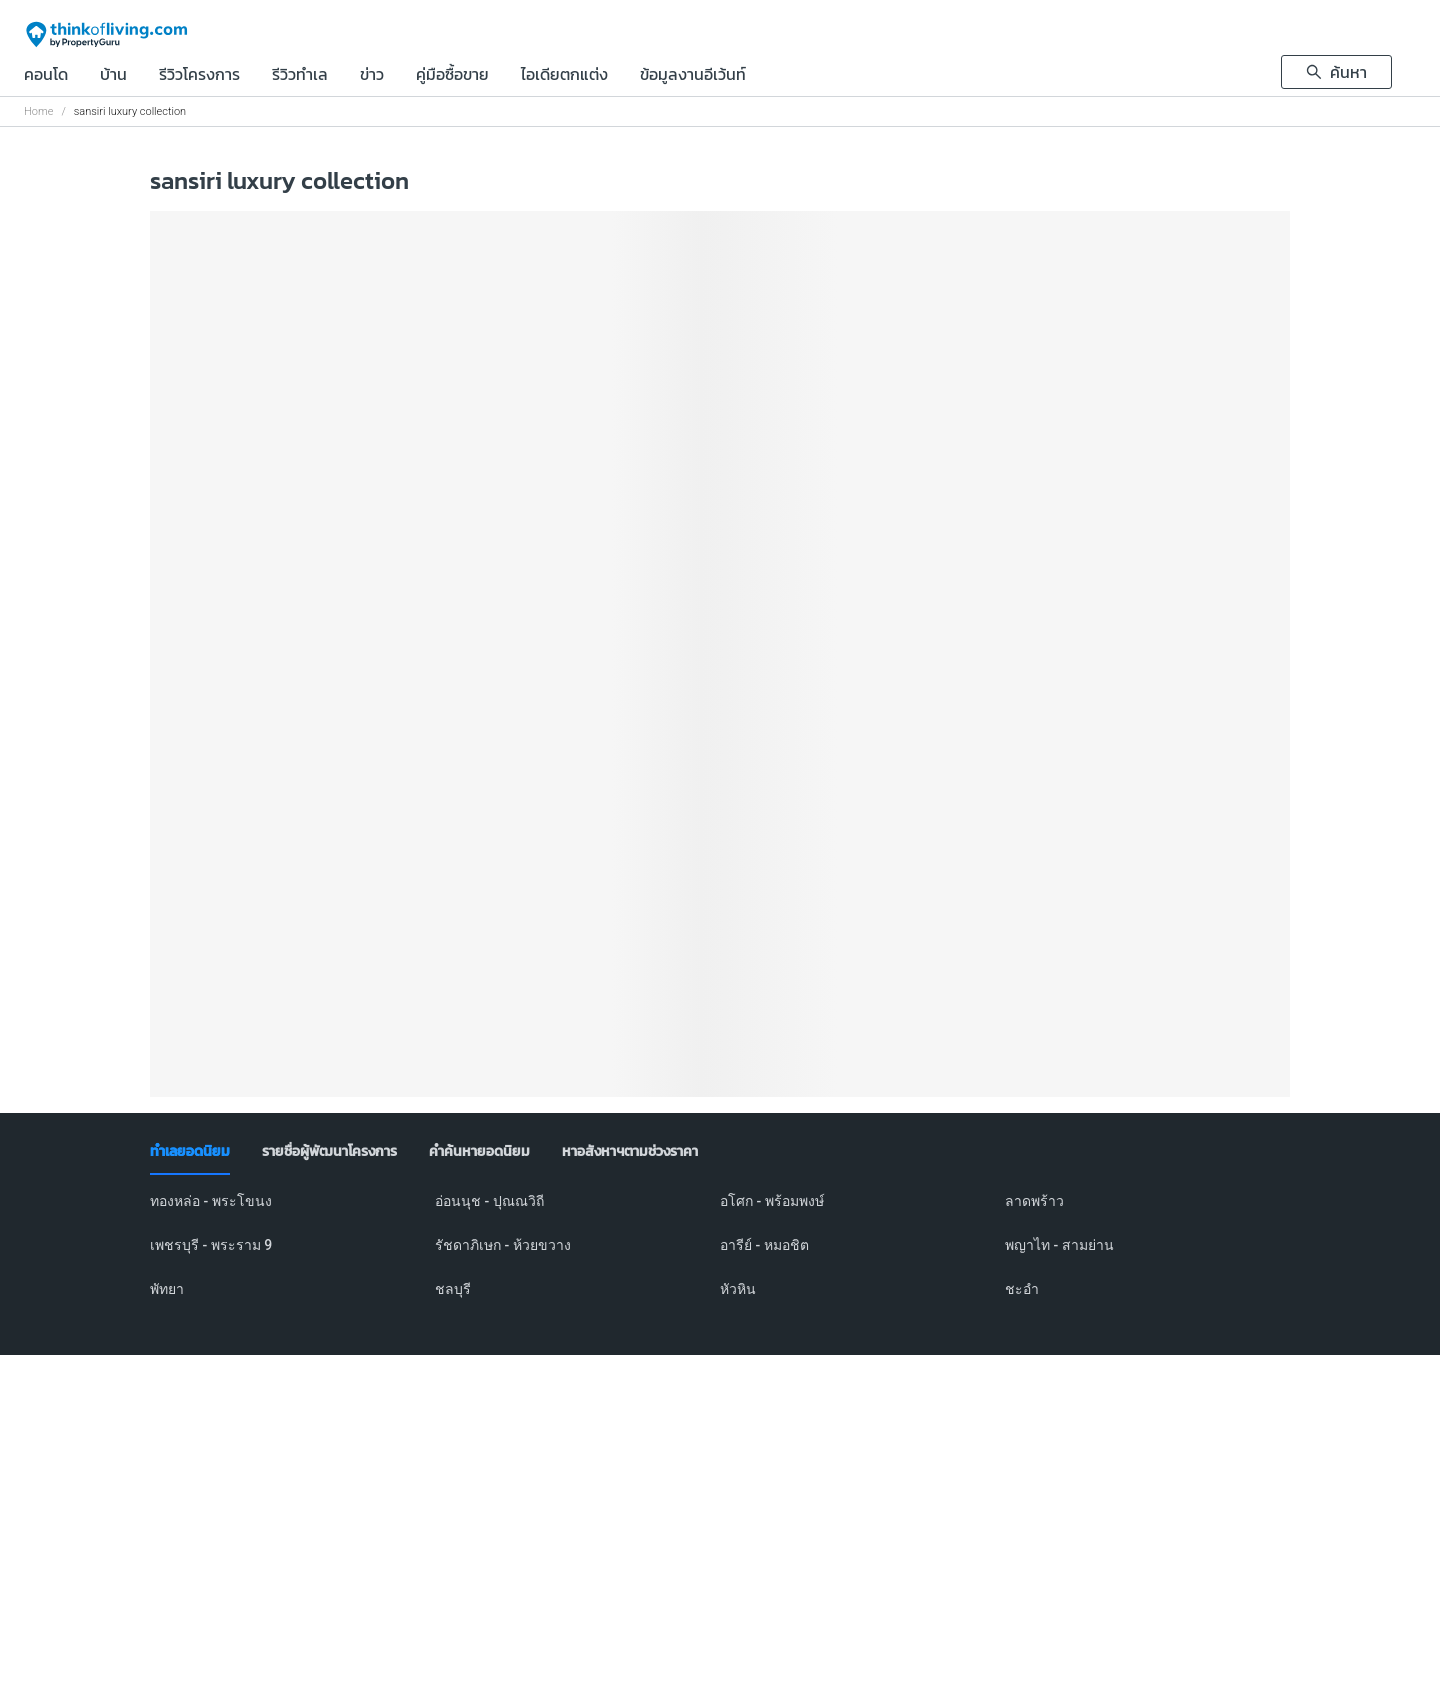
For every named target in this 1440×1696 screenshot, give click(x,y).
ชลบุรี (453, 1289)
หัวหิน (738, 1289)
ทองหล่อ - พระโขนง (211, 1201)
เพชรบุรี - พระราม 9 (211, 1245)
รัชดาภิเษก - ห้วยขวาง (503, 1245)
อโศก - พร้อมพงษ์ (772, 1201)
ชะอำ (1022, 1289)
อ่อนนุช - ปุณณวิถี (489, 1201)
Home (38, 111)
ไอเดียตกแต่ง (564, 76)
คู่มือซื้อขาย (452, 76)
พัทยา (167, 1289)
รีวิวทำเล (300, 76)
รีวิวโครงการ (199, 76)
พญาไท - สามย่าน (1059, 1245)
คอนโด (46, 76)
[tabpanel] (720, 1257)
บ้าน (113, 76)
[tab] (190, 1152)
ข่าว (372, 76)
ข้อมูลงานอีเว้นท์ (693, 76)
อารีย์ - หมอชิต (764, 1245)
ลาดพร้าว (1034, 1201)
